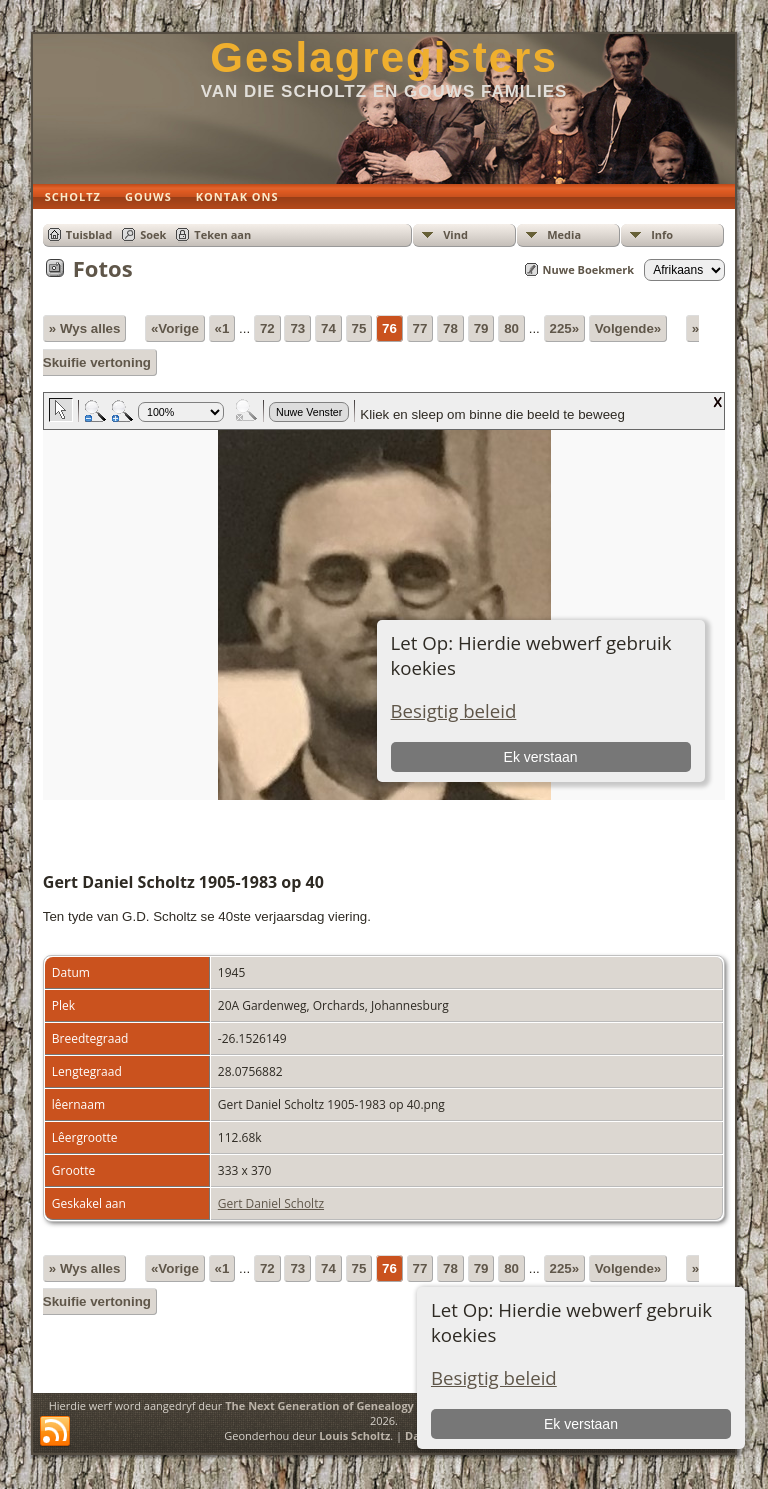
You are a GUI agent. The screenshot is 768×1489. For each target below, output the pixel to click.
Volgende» (628, 328)
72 (267, 328)
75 (359, 328)
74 (328, 328)
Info (662, 234)
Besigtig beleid (494, 1377)
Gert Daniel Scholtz (271, 1203)
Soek (153, 234)
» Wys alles (85, 328)
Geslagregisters (384, 57)
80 (511, 328)
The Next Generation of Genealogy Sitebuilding (353, 1405)
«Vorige (175, 328)
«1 (222, 328)
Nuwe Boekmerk (589, 269)
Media (564, 234)
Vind (455, 234)
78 (450, 328)
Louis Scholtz (354, 1435)
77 (420, 328)
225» (565, 328)
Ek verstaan (581, 1424)
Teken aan (222, 234)
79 (481, 328)
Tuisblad (89, 234)
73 (297, 328)
